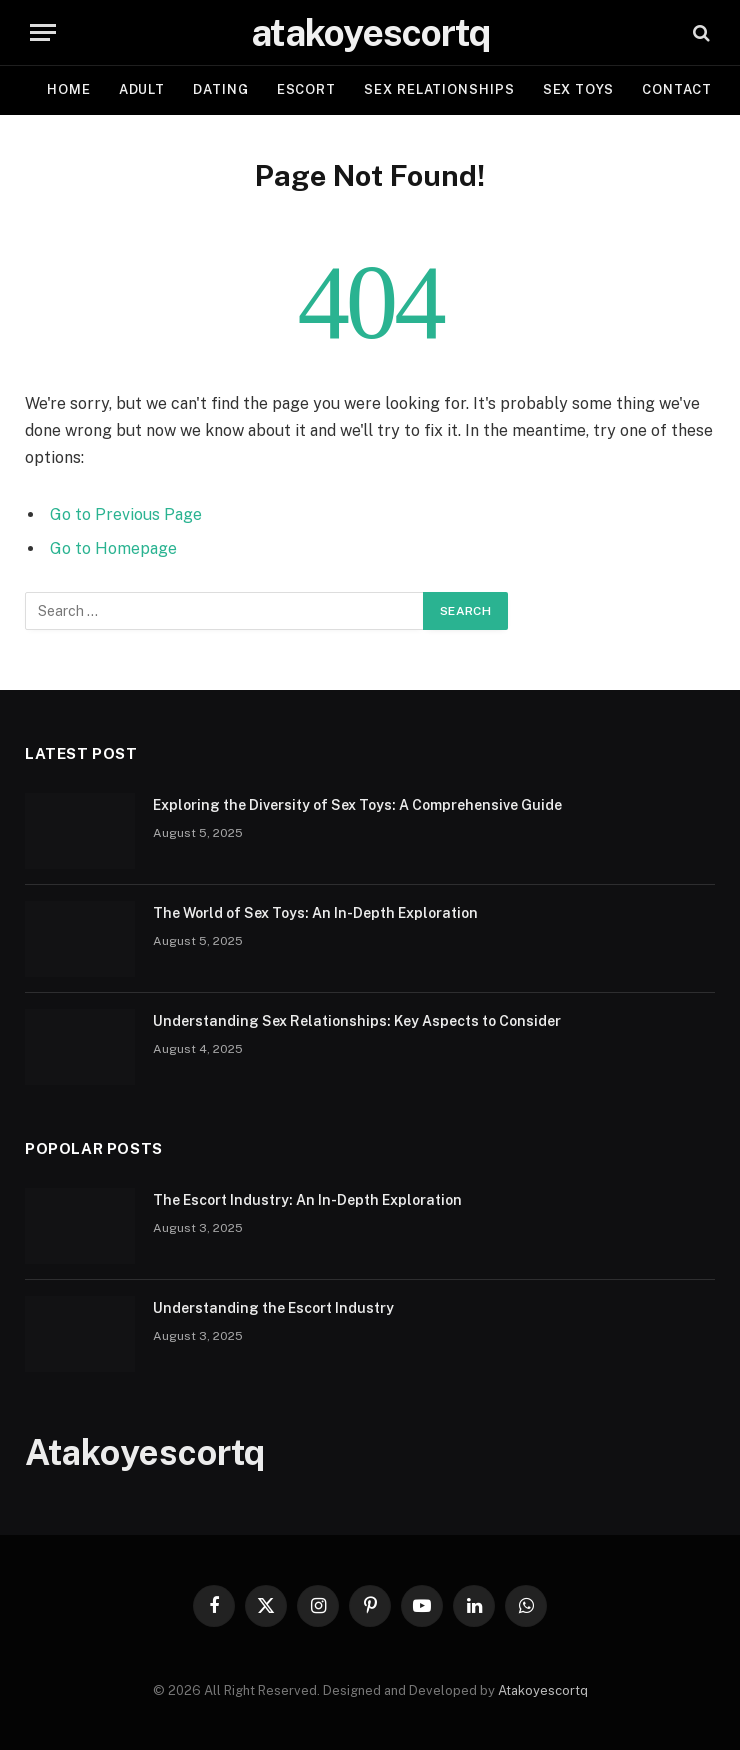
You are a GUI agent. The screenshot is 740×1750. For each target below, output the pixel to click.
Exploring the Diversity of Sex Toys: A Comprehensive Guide (357, 805)
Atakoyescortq (543, 1690)
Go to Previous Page (126, 514)
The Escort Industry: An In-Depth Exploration (307, 1200)
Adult (142, 89)
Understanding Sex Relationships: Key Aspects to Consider (357, 1021)
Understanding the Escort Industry (273, 1308)
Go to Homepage (113, 548)
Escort (306, 89)
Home (69, 89)
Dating (220, 89)
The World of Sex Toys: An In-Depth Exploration (315, 913)
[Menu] (43, 32)
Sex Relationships (439, 89)
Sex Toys (578, 89)
